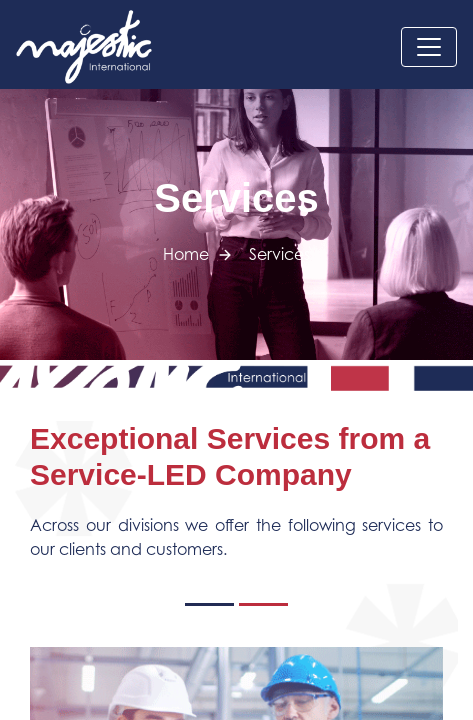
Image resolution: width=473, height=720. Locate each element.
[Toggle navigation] (429, 47)
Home (186, 254)
